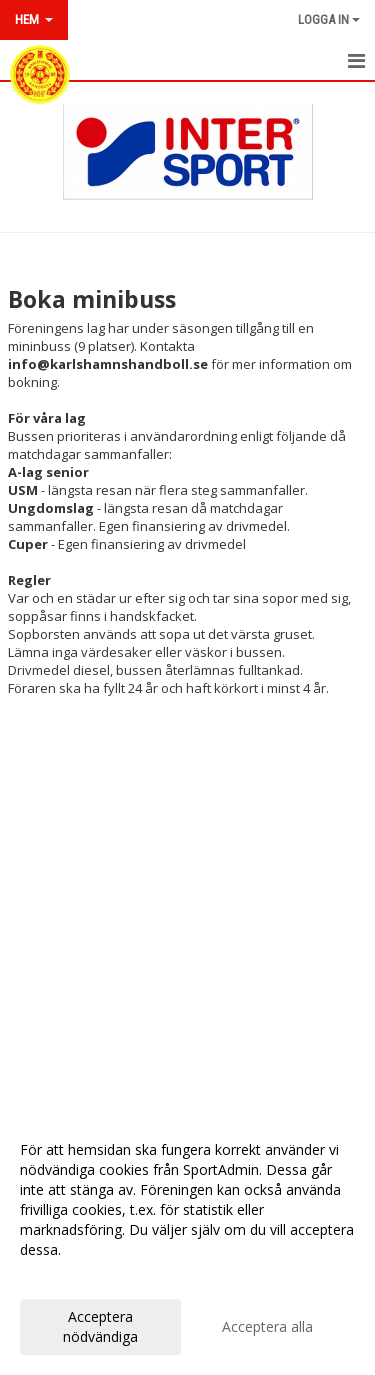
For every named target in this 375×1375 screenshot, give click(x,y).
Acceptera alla (267, 1326)
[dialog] (187, 1242)
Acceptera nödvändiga (100, 1326)
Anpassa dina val (74, 1276)
